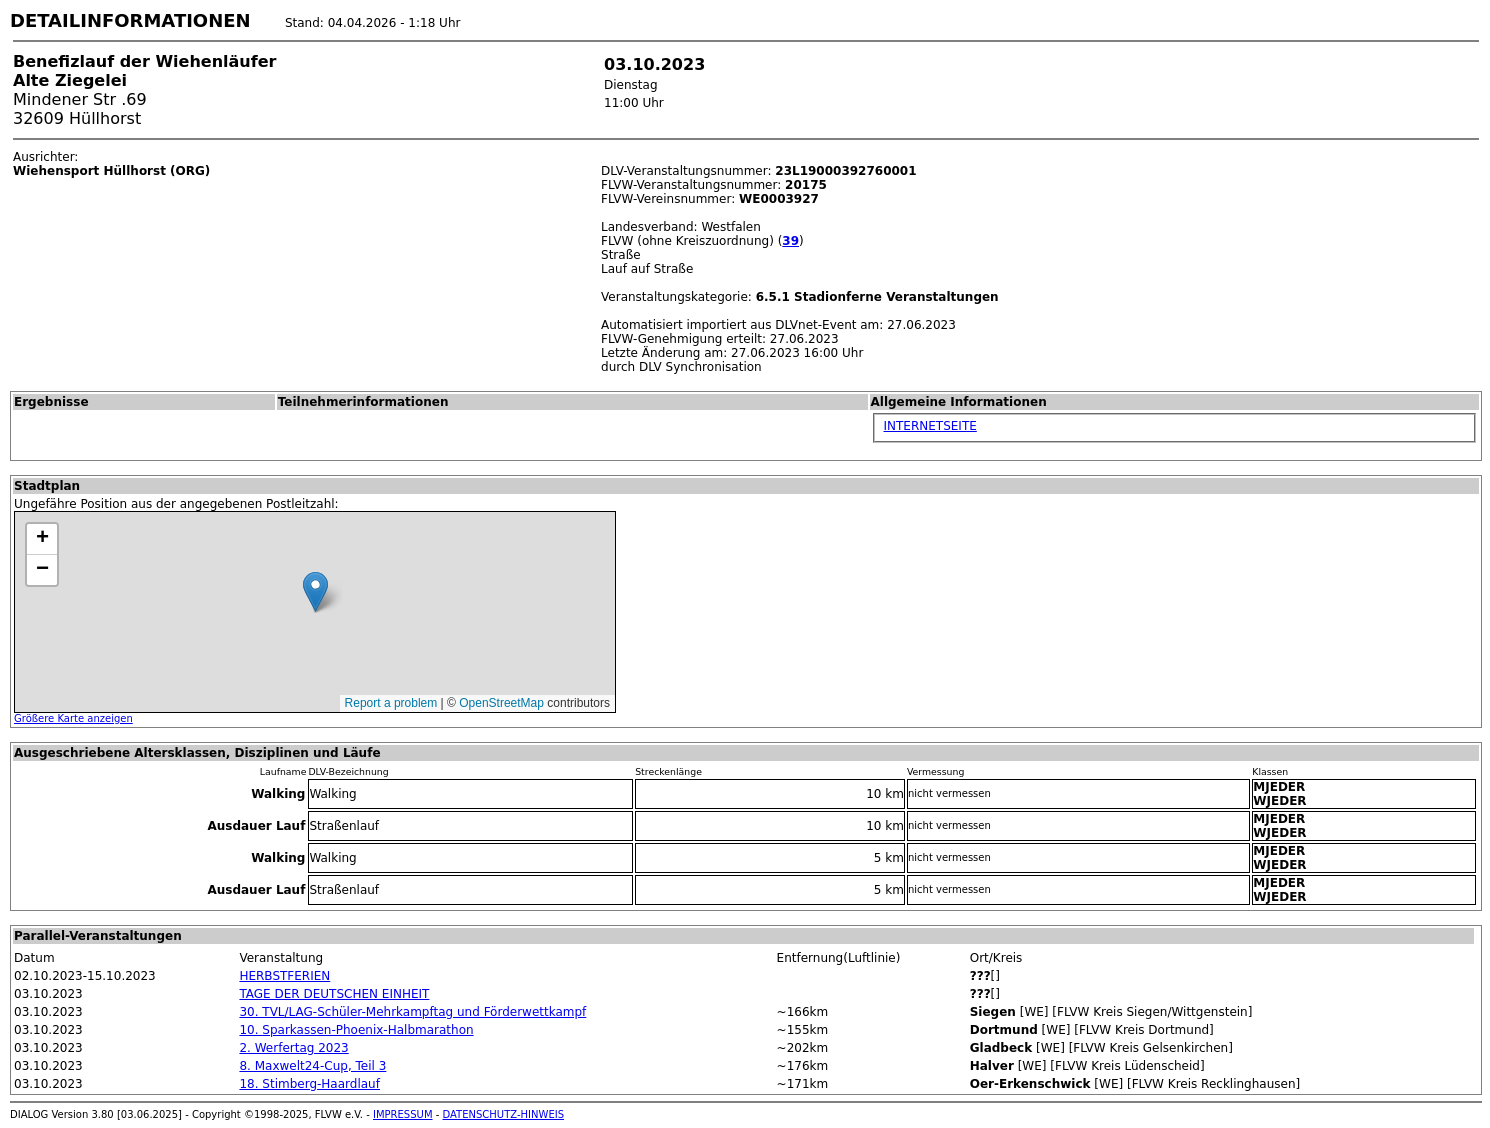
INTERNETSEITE (930, 426)
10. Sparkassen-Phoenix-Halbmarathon (356, 1030)
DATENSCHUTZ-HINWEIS (504, 1114)
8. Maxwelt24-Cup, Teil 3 (312, 1066)
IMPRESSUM (403, 1114)
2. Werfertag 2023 (293, 1048)
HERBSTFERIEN (284, 976)
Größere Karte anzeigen (73, 718)
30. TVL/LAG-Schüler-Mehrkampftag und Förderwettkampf (412, 1012)
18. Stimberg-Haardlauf (309, 1084)
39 (790, 241)
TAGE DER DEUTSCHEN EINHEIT (334, 994)
